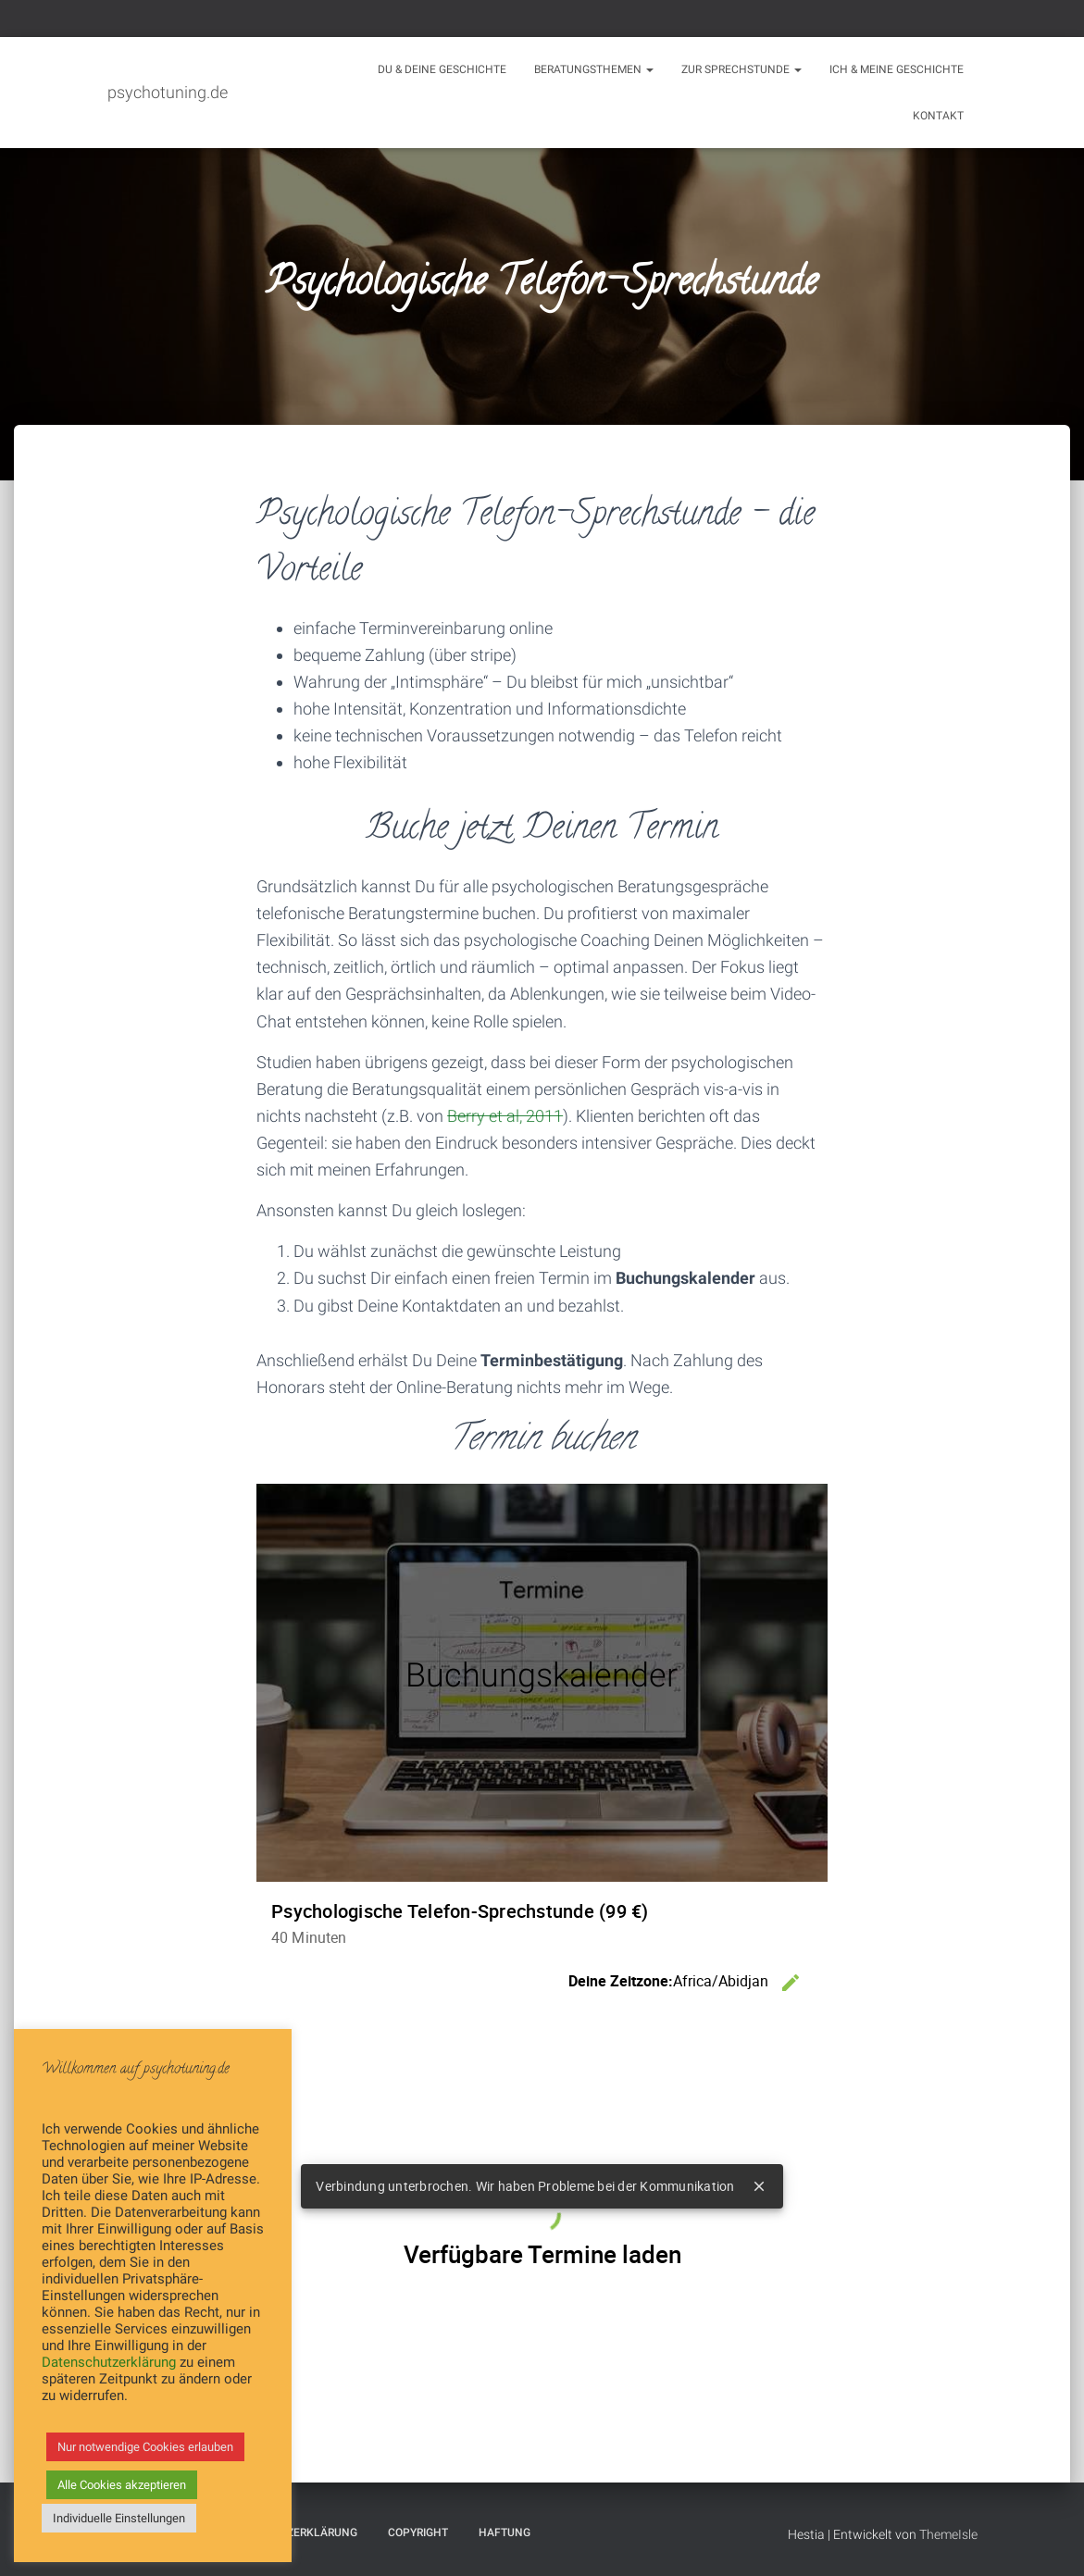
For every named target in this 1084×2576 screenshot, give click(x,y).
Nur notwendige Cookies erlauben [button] (145, 2447)
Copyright (418, 2532)
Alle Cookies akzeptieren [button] (121, 2485)
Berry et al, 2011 (505, 1116)
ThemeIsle (948, 2534)
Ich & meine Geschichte (896, 69)
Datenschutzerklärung (109, 2362)
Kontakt (938, 115)
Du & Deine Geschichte (442, 69)
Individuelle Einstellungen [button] (119, 2518)
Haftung (504, 2532)
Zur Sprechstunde (741, 69)
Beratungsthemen (594, 69)
